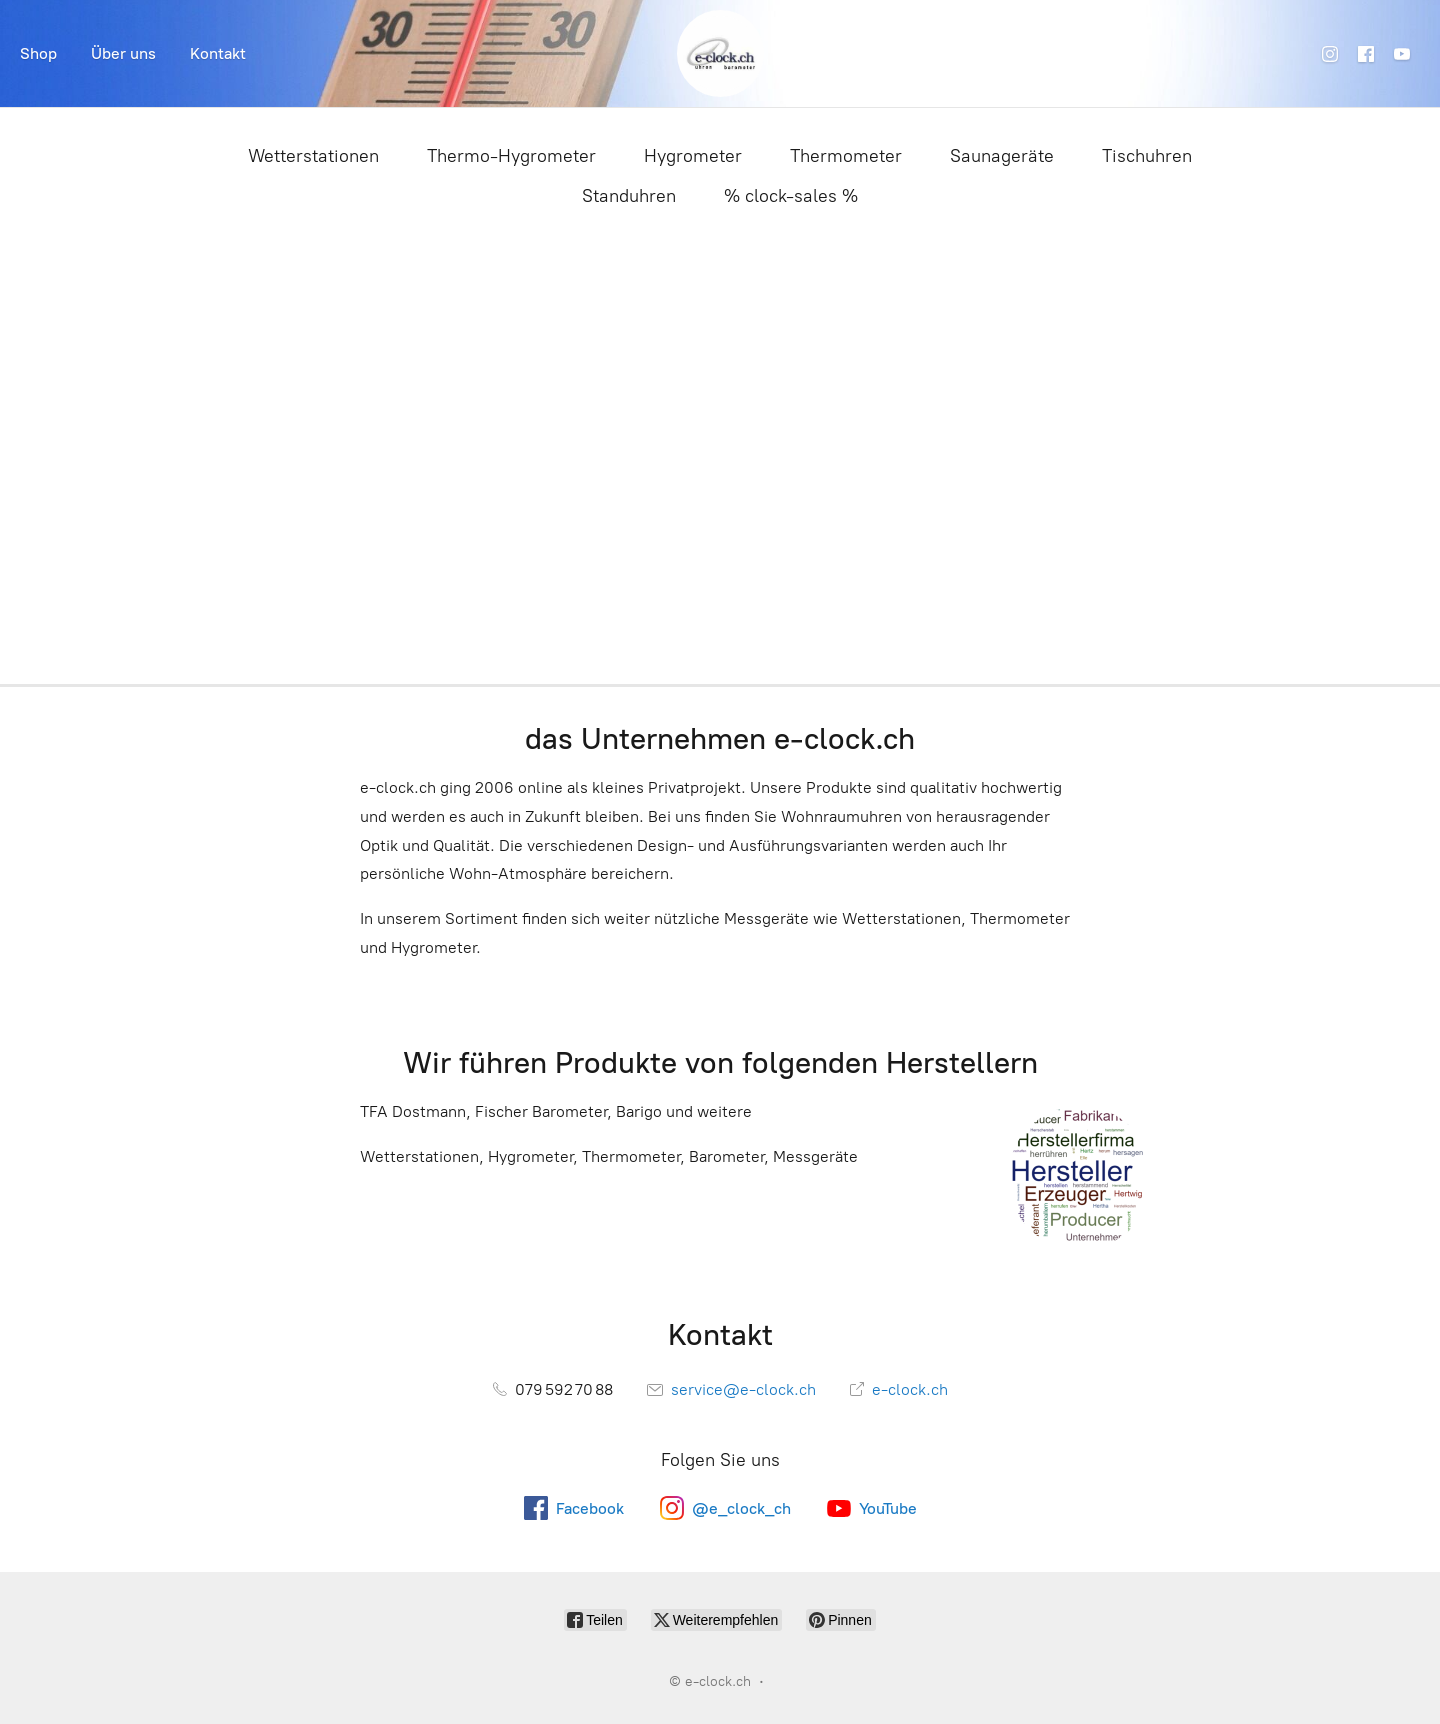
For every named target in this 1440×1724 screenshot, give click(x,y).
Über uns (123, 53)
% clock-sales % (791, 196)
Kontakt (218, 53)
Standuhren (629, 196)
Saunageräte (1002, 156)
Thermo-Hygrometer (511, 156)
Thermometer (846, 156)
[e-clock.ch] (720, 53)
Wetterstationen (313, 156)
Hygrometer (693, 156)
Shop (38, 53)
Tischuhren (1147, 156)
